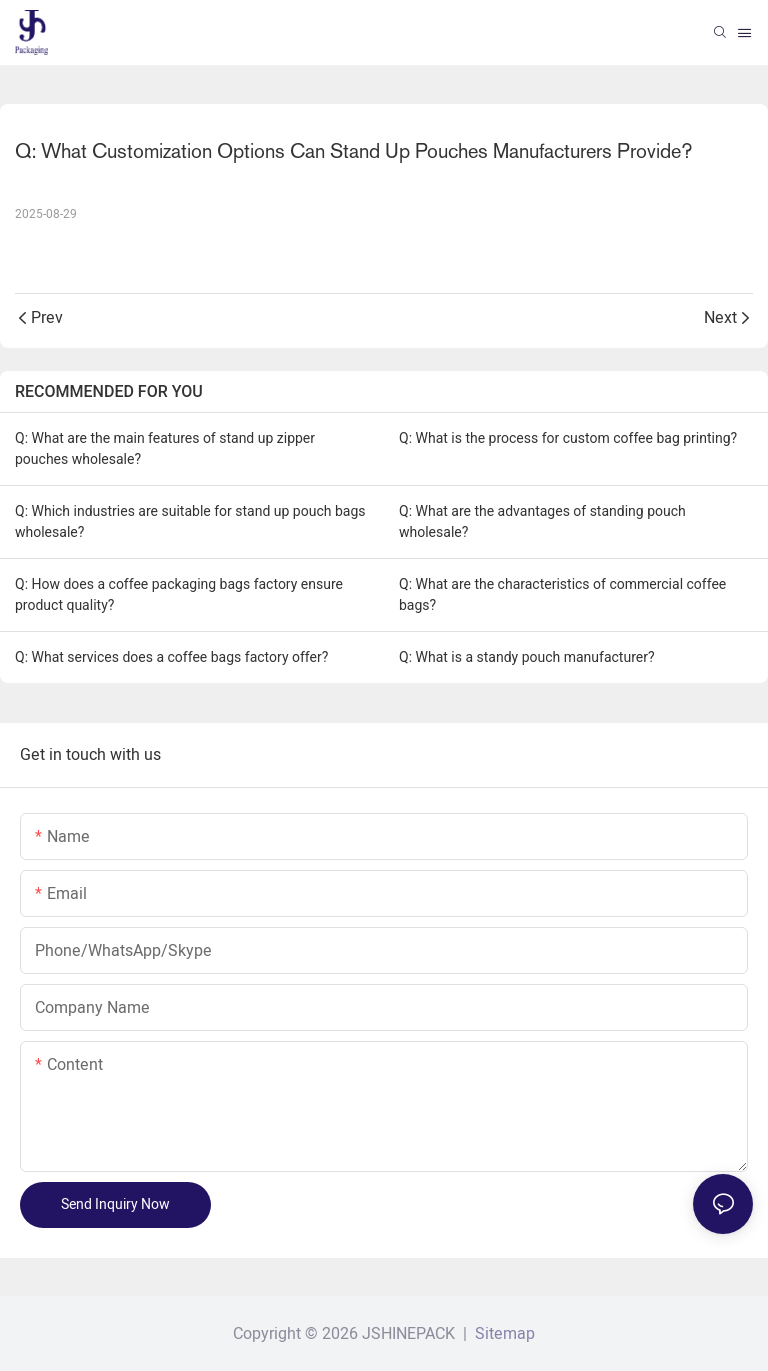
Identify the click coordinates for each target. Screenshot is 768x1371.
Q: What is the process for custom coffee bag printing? (568, 438)
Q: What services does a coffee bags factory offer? (171, 657)
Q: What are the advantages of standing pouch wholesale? (542, 521)
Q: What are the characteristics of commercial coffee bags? (562, 594)
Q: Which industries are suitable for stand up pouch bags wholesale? (190, 521)
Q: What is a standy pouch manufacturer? (527, 657)
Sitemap (503, 1334)
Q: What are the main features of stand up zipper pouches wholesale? (165, 448)
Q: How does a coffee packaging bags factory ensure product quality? (179, 594)
